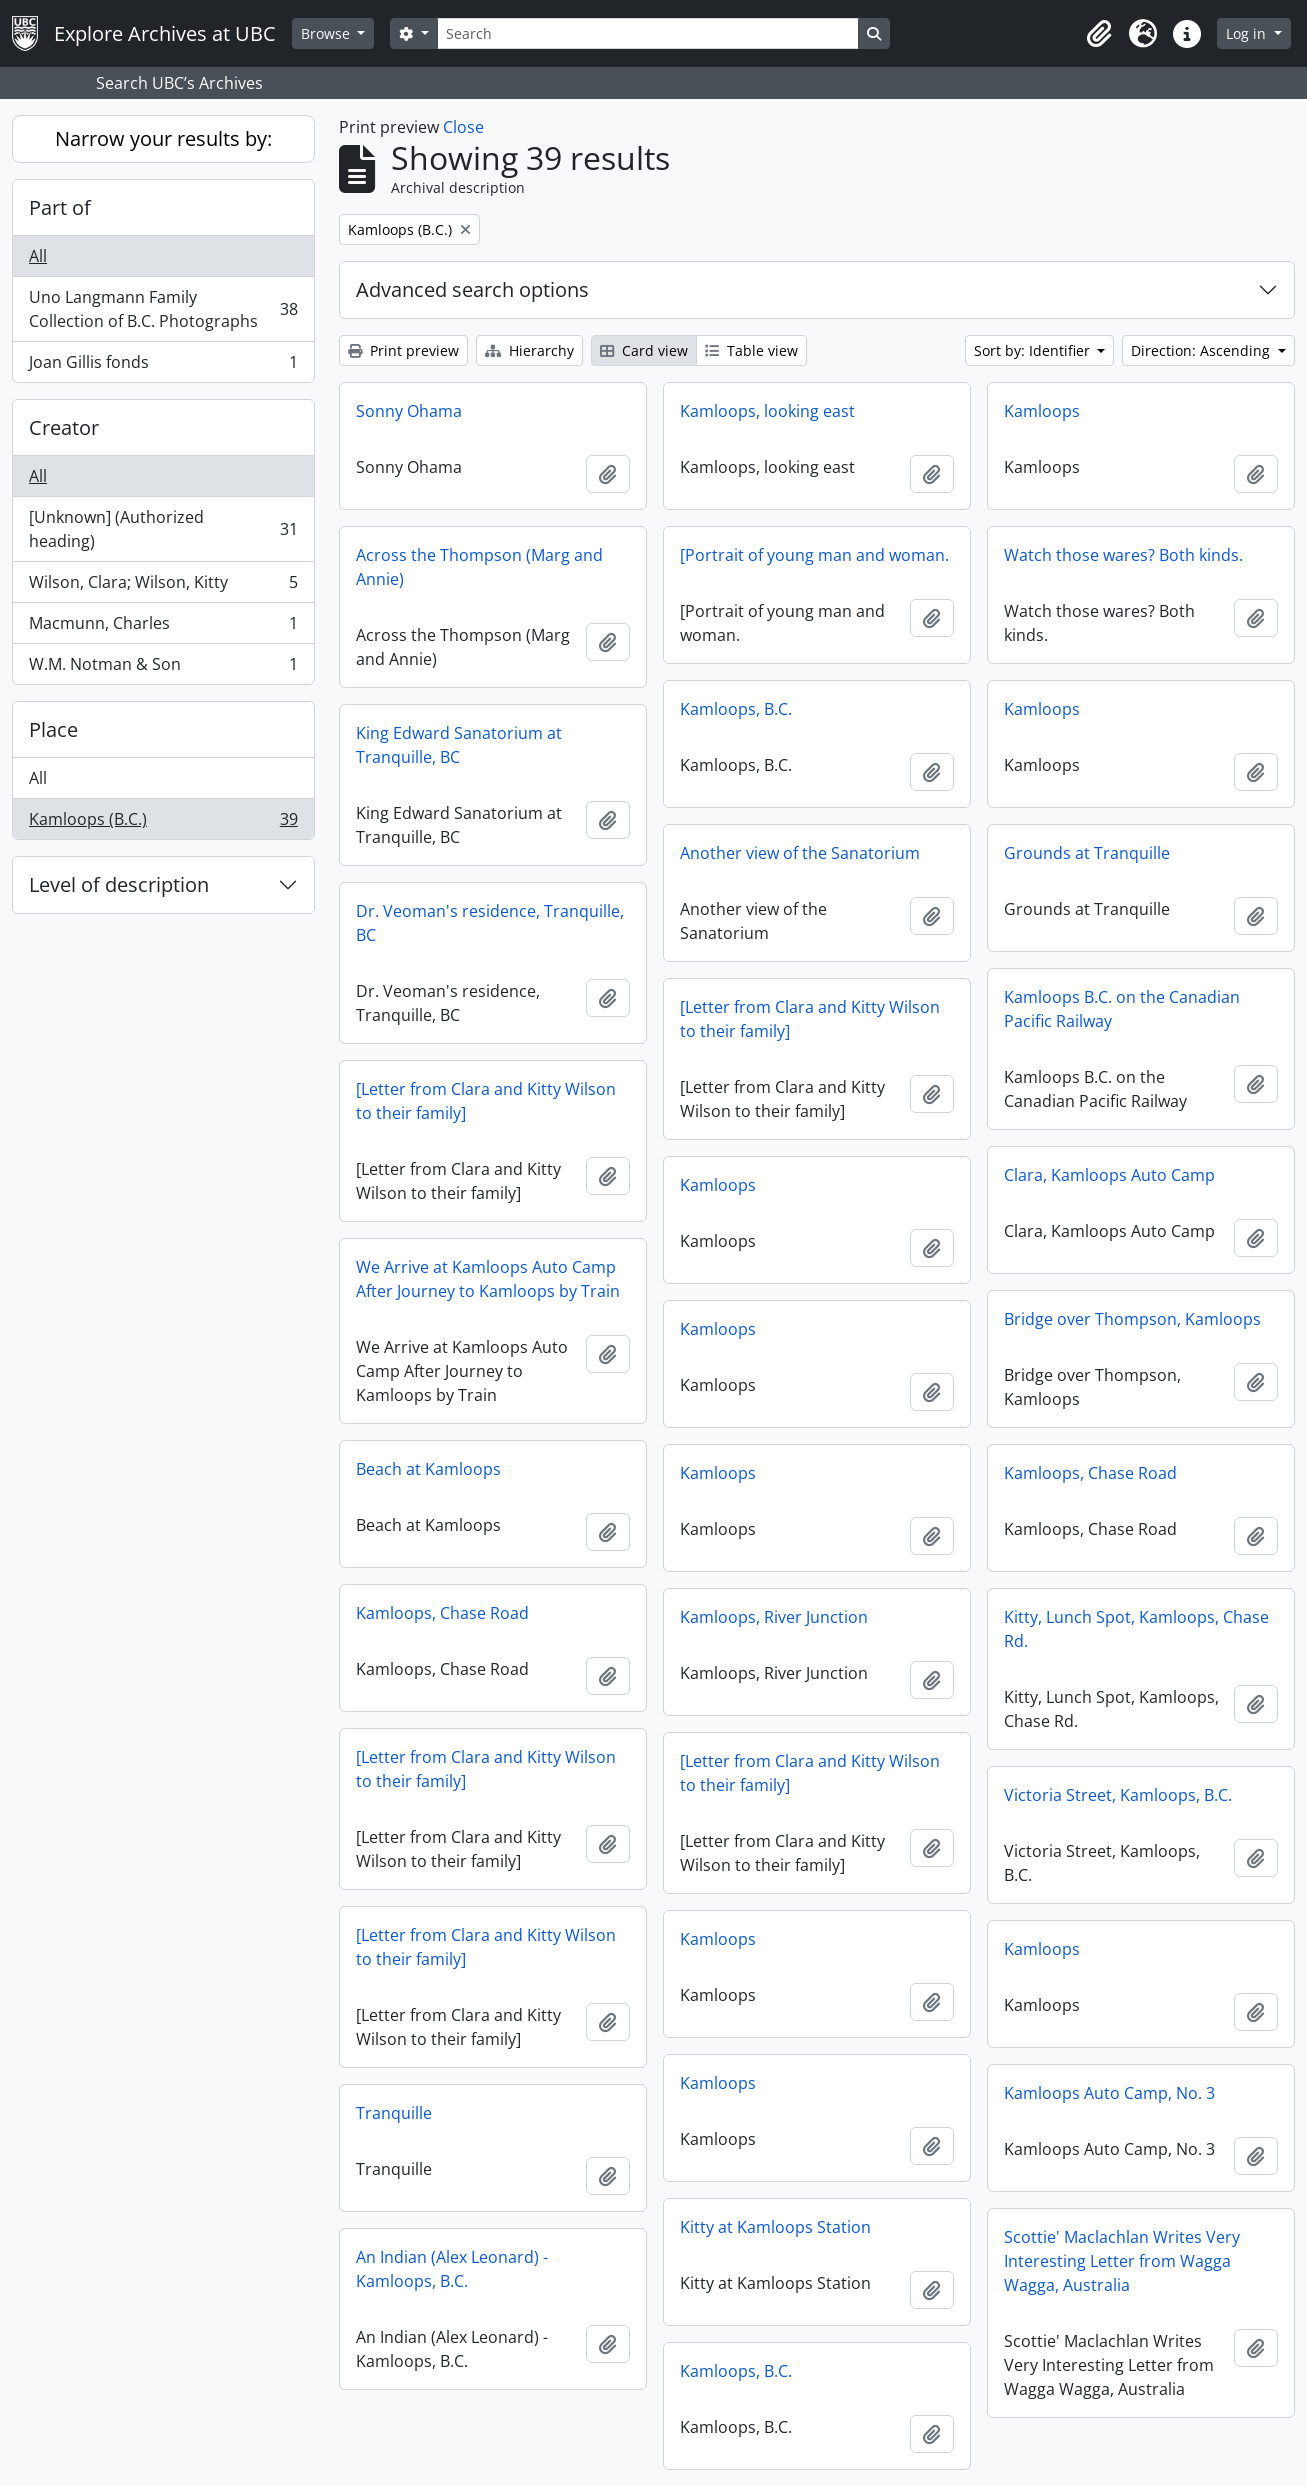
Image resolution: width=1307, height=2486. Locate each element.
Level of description (119, 884)
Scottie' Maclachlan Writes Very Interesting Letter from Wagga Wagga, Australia (1122, 2261)
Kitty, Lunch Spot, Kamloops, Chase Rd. (1136, 1629)
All (38, 256)
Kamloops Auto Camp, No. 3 (1109, 2093)
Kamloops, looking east (767, 411)
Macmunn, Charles (163, 627)
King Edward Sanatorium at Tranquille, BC (459, 745)
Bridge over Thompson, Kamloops (1132, 1319)
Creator (64, 427)
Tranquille (394, 2113)
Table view (751, 350)
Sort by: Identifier (1034, 350)
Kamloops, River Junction (774, 1617)
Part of (60, 207)
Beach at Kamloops (428, 1469)
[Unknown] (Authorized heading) (163, 529)
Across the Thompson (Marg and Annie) (479, 567)
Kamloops (1042, 411)
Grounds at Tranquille (1087, 853)
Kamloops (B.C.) (163, 823)
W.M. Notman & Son (163, 668)
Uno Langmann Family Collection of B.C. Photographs (163, 309)
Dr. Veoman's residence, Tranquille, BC (490, 923)
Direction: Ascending (1202, 350)
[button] (1099, 34)
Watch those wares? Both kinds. (1123, 555)
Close (463, 127)
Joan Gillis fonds (163, 366)
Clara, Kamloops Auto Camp (1109, 1175)
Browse (327, 33)
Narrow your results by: (163, 138)
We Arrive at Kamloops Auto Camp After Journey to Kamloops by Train (488, 1279)
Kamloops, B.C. (736, 709)
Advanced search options (472, 289)
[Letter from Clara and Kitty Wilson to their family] (810, 1019)
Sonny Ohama (409, 411)
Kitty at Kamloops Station (775, 2227)
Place (53, 729)
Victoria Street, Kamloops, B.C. (1118, 1795)
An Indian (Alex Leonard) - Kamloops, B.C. (452, 2269)
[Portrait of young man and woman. (814, 555)
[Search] (648, 33)
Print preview (403, 350)
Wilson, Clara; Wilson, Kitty (163, 586)
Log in (1248, 33)
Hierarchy (529, 350)
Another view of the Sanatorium (800, 853)
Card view (644, 350)
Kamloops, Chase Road (1090, 1473)
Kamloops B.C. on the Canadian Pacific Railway (1122, 1009)
